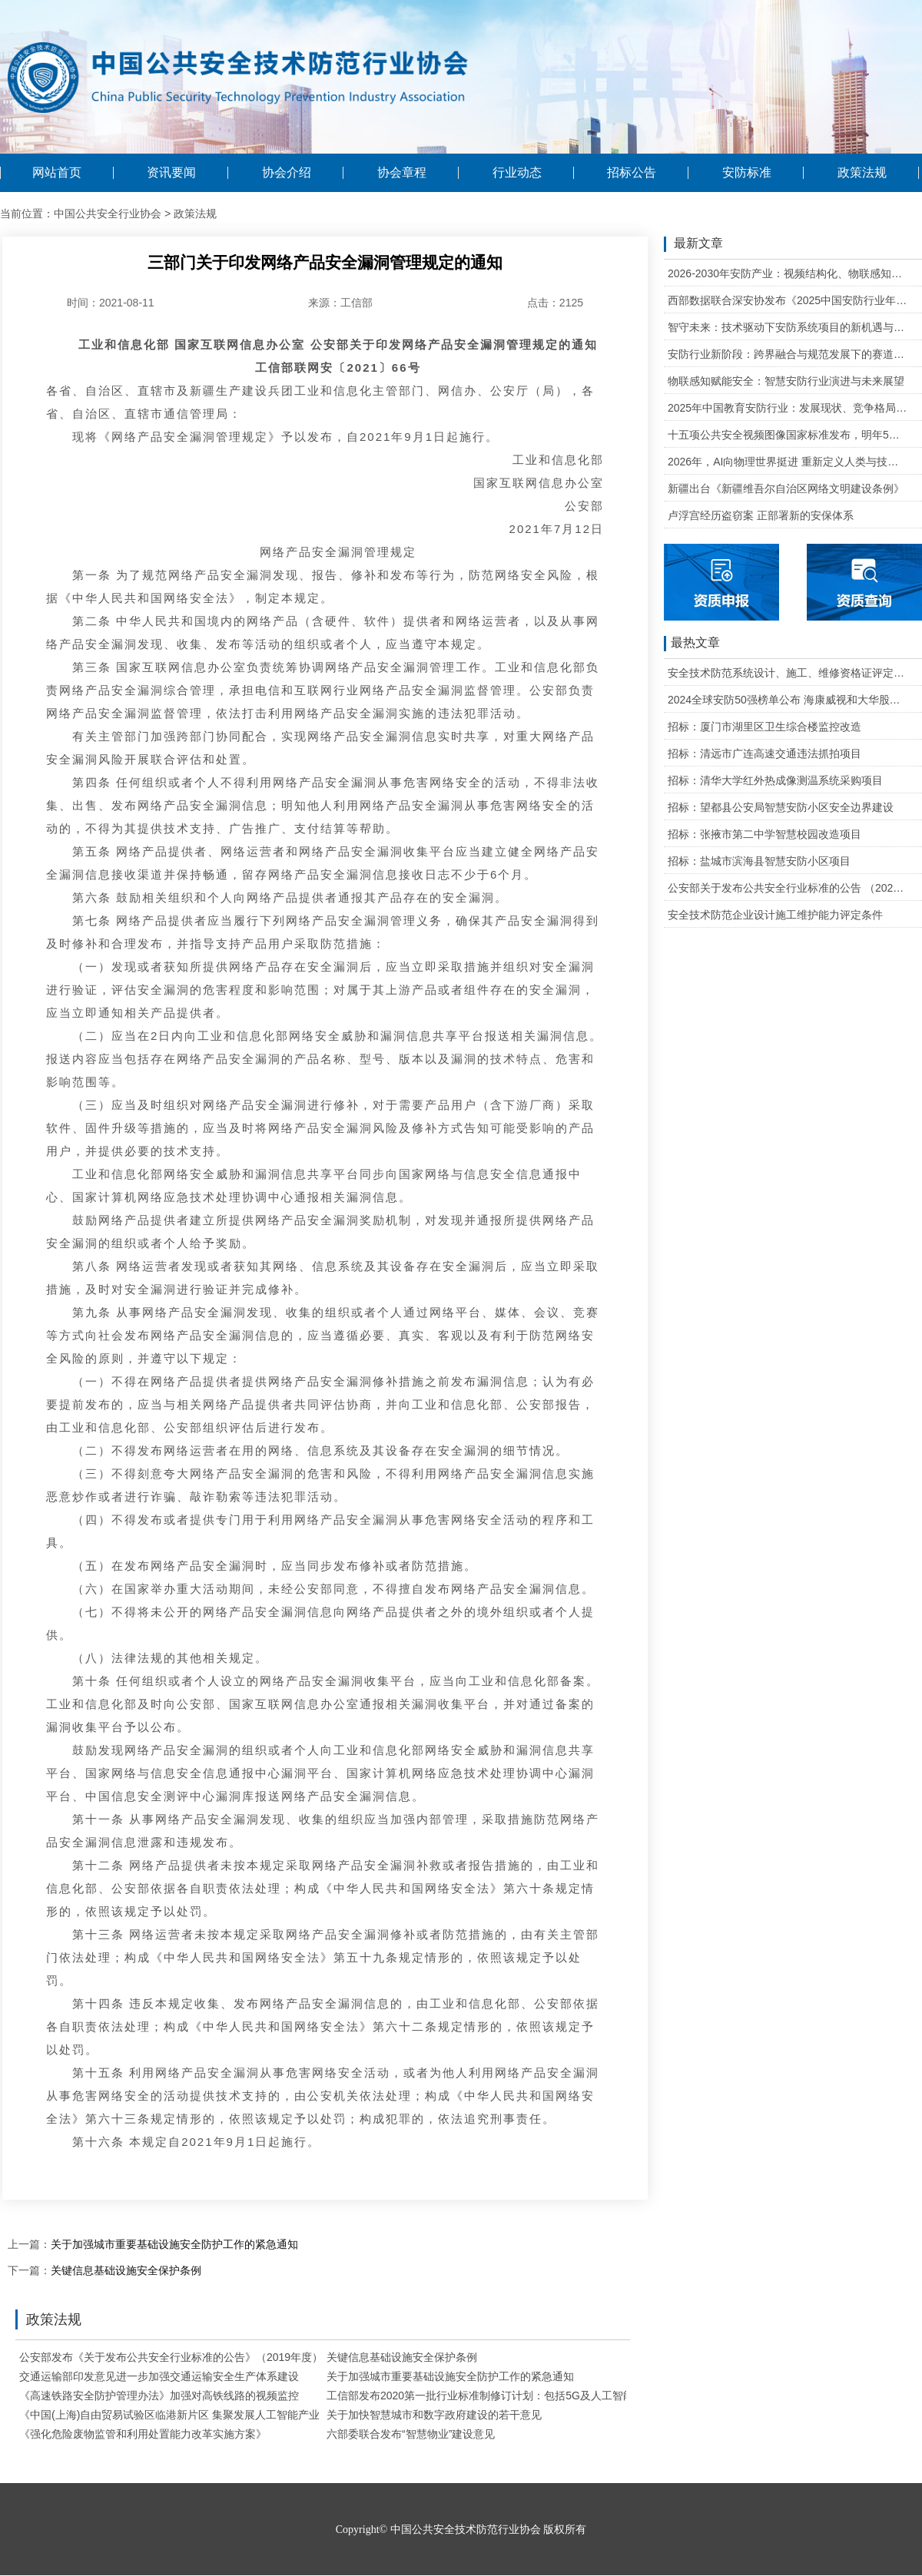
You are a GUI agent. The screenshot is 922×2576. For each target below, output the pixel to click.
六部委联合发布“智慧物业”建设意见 (411, 2434)
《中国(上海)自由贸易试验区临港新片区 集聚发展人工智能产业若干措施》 (196, 2415)
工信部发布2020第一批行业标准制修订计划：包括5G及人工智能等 (486, 2395)
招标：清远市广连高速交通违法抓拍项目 (764, 753)
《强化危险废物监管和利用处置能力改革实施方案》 (143, 2434)
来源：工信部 (340, 302)
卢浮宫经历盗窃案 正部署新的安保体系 (761, 515)
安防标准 (746, 173)
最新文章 (693, 244)
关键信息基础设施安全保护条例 (126, 2270)
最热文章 (692, 643)
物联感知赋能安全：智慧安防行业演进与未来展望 (786, 381)
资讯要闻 (171, 173)
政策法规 (862, 173)
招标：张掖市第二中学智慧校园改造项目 (764, 834)
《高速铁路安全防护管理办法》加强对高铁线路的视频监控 (159, 2395)
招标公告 (631, 173)
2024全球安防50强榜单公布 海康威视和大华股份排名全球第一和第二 (788, 700)
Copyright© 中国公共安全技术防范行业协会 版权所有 (461, 2529)
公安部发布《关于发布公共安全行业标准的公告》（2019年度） (171, 2357)
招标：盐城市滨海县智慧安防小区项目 (759, 861)
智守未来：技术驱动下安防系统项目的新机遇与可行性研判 (788, 327)
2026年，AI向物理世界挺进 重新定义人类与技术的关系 (788, 461)
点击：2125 (555, 302)
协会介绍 (286, 173)
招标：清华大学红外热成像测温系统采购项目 (775, 780)
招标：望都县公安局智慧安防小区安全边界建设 (781, 807)
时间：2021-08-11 (110, 302)
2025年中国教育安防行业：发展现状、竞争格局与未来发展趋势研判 (788, 408)
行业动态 (517, 173)
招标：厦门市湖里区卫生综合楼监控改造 (764, 726)
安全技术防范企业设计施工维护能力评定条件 (775, 915)
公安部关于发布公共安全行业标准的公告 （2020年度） (788, 888)
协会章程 (401, 173)
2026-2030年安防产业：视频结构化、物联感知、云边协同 (788, 273)
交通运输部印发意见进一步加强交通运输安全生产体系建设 (159, 2376)
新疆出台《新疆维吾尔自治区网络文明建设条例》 (786, 488)
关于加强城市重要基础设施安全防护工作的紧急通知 (174, 2244)
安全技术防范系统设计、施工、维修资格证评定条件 (788, 673)
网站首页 (56, 173)
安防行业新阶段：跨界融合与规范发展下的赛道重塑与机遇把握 (788, 354)
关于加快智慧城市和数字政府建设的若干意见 (434, 2415)
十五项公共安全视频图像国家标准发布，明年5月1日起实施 (788, 435)
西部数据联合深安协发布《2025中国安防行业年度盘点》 (788, 300)
